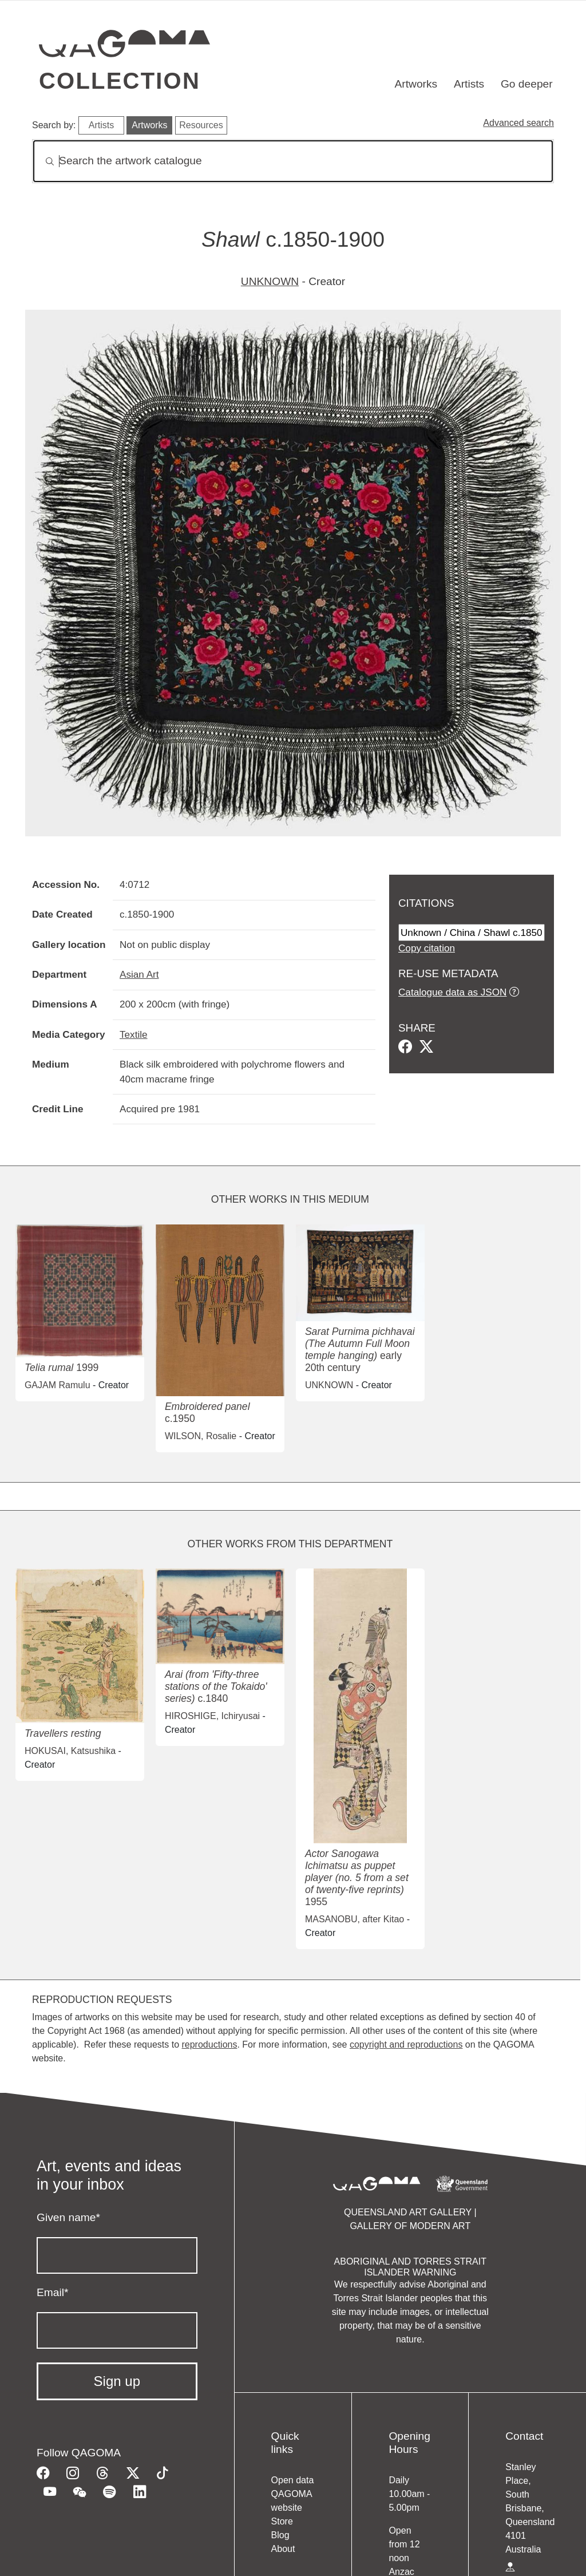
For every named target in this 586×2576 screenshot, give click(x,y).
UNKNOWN (270, 281)
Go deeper (527, 84)
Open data (292, 2480)
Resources (201, 125)
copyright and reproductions (406, 2044)
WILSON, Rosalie (200, 1436)
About (283, 2549)
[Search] (293, 161)
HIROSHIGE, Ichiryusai (212, 1716)
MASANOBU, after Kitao (354, 1919)
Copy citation (426, 948)
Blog (280, 2535)
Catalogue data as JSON (452, 992)
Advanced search (518, 123)
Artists (469, 84)
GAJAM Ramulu (57, 1385)
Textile (134, 1034)
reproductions (209, 2044)
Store (282, 2521)
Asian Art (139, 974)
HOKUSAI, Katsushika (70, 1751)
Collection (119, 80)
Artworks (416, 84)
